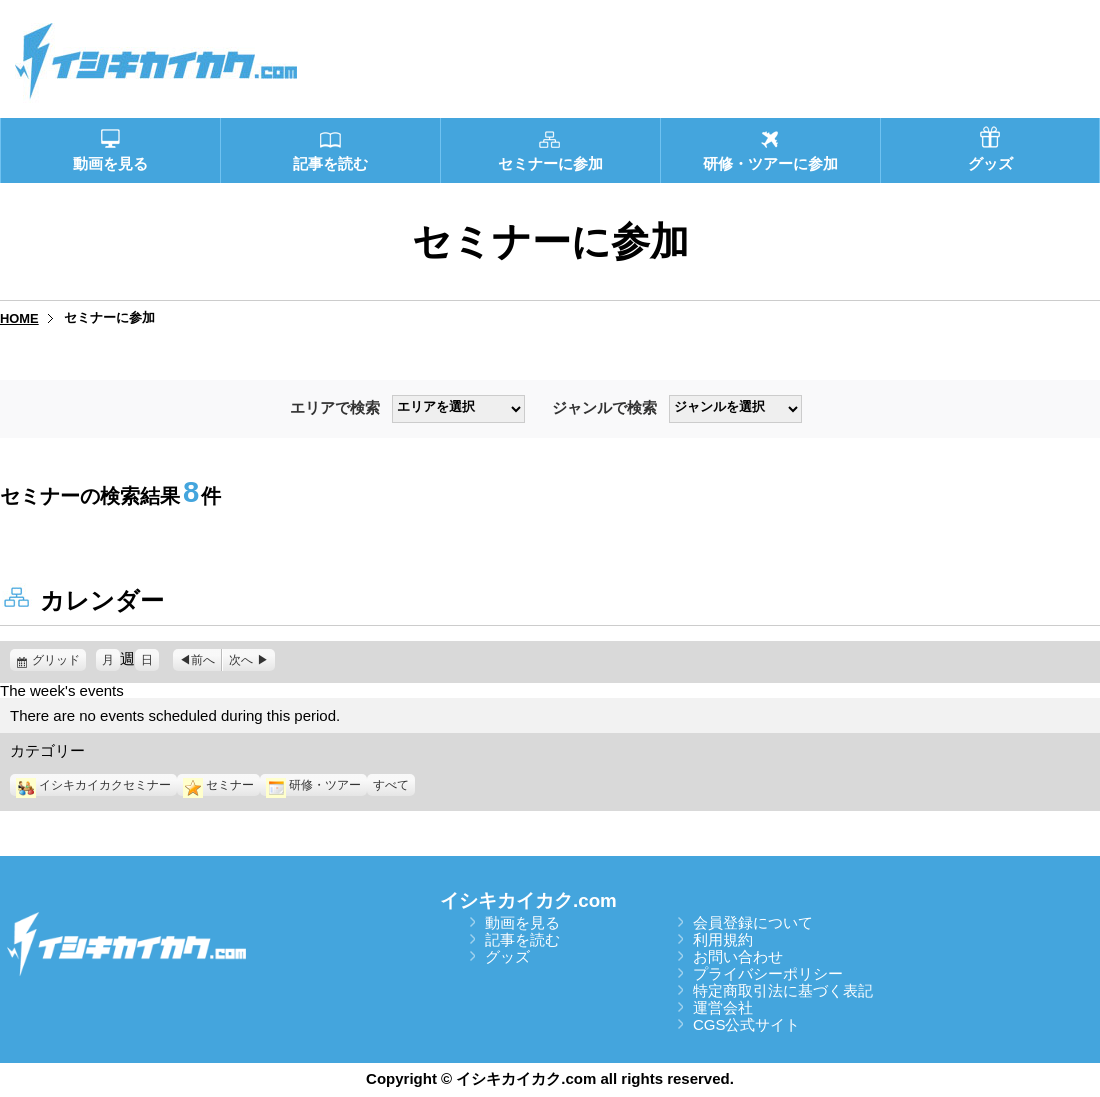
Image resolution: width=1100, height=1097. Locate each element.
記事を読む (522, 939)
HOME (19, 318)
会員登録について (753, 922)
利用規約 (723, 939)
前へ (203, 660)
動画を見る (522, 922)
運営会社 (723, 1007)
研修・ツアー (313, 785)
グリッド (59, 660)
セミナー (218, 785)
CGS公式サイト (747, 1024)
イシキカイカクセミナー (93, 785)
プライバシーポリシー (768, 973)
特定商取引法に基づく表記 (783, 990)
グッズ (507, 956)
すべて (391, 785)
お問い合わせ (738, 956)
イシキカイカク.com (528, 900)
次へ (241, 660)
